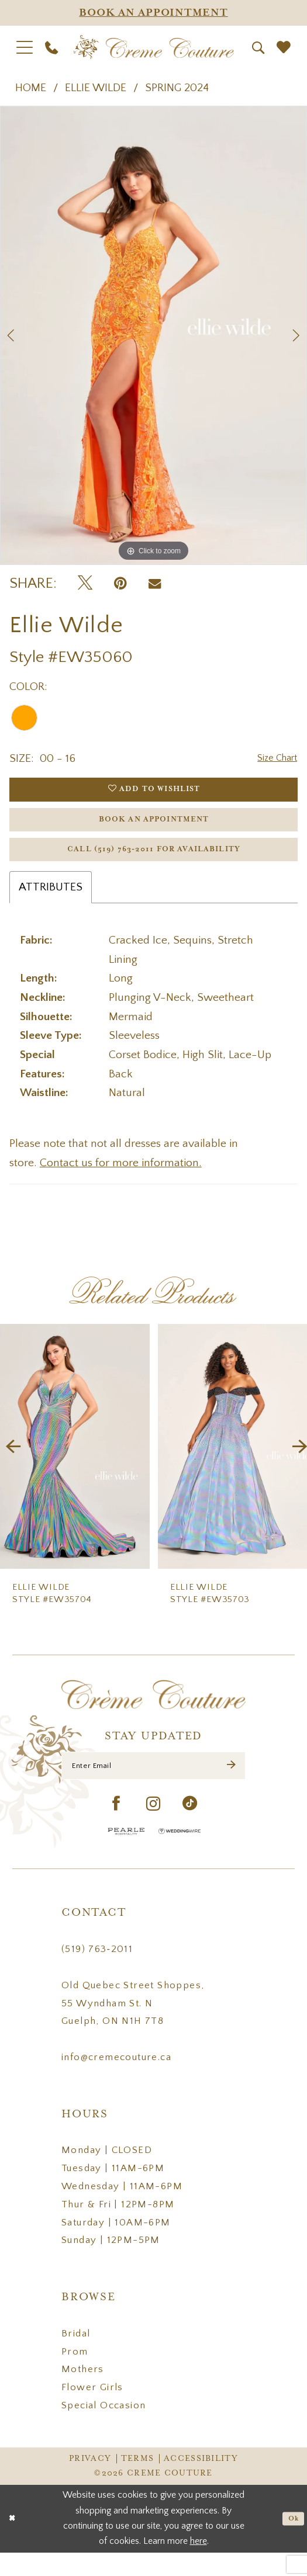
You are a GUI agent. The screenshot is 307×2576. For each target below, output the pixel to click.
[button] (25, 47)
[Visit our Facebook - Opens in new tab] (116, 1828)
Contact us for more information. (121, 1180)
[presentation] (75, 1465)
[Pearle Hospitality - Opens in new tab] (126, 1855)
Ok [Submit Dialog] (291, 2542)
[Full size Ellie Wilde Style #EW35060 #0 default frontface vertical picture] (153, 335)
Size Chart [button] (272, 759)
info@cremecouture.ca (116, 2081)
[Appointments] (153, 13)
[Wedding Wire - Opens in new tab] (179, 1855)
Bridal (75, 2357)
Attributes (50, 905)
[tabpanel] (153, 335)
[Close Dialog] (14, 2542)
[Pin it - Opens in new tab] (120, 583)
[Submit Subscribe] (230, 1787)
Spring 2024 (177, 87)
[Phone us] (51, 47)
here (198, 2565)
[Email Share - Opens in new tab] (154, 584)
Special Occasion (103, 2429)
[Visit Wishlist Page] (284, 47)
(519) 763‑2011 (97, 1973)
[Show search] (258, 47)
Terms (137, 2482)
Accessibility (201, 2482)
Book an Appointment (154, 829)
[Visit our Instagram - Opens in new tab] (153, 1828)
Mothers (82, 2393)
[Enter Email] (153, 1787)
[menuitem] (25, 47)
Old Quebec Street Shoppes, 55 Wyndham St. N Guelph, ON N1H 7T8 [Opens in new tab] (132, 2027)
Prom (74, 2375)
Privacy (90, 2482)
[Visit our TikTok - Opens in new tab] (190, 1828)
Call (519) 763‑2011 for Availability (154, 866)
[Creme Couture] (153, 47)
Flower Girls (92, 2412)
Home (30, 87)
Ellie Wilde (95, 87)
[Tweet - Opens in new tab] (85, 584)
